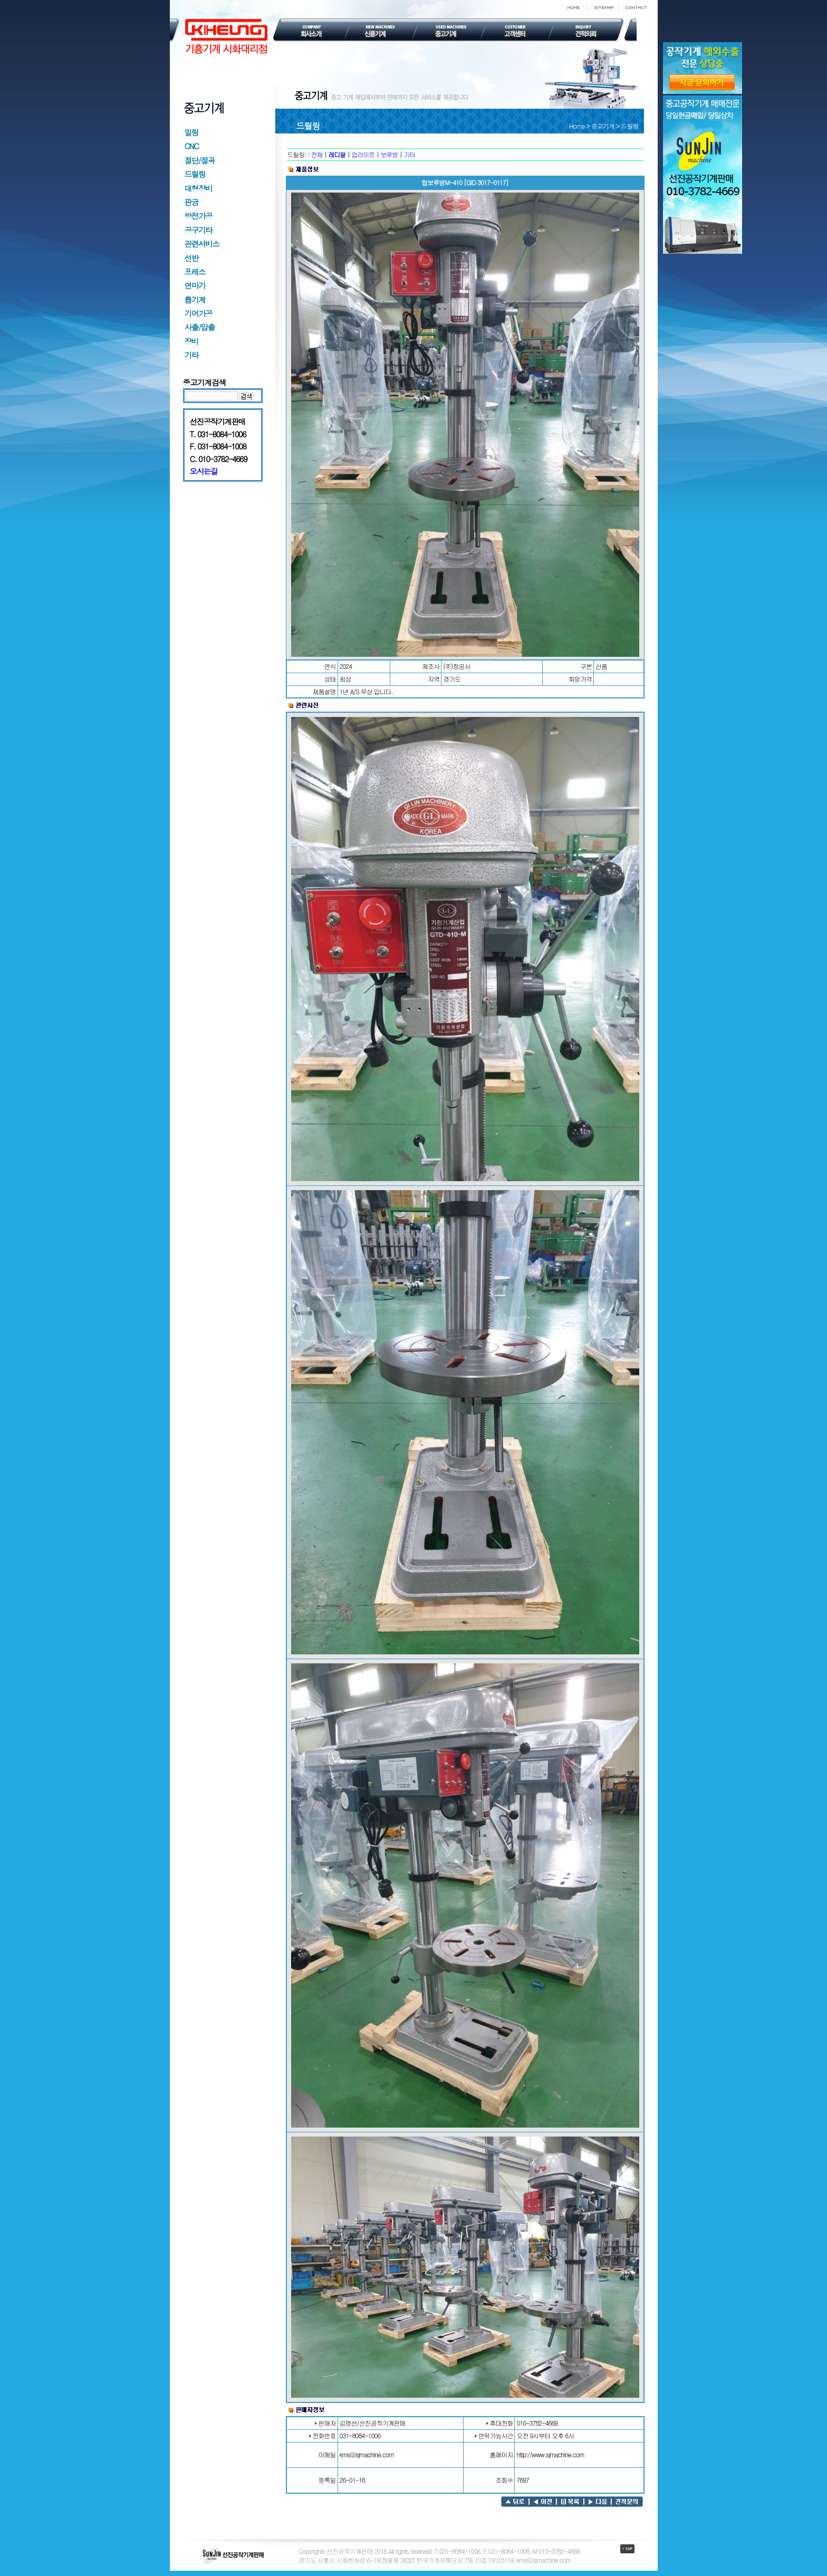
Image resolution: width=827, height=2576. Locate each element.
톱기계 (195, 299)
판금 (191, 201)
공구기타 (199, 229)
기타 (191, 354)
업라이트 (363, 154)
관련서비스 (202, 243)
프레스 (195, 271)
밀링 (191, 132)
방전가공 (199, 215)
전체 (317, 154)
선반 (191, 257)
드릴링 (195, 173)
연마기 (195, 285)
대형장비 (199, 188)
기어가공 (199, 313)
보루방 (389, 154)
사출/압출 (200, 326)
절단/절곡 (200, 160)
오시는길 (204, 470)
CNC (192, 145)
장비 (191, 341)
